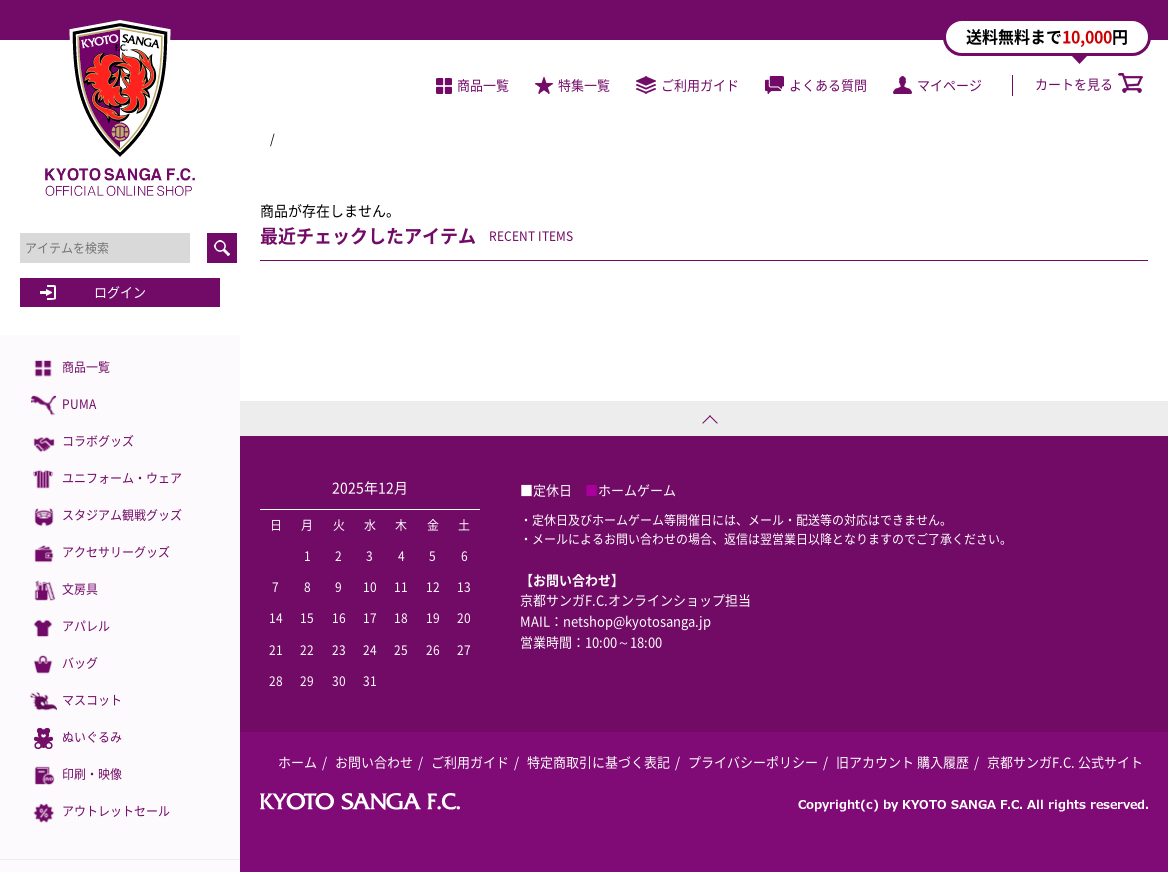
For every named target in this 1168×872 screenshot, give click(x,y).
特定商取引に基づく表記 (598, 761)
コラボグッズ (82, 442)
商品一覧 (70, 368)
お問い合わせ (374, 761)
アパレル (70, 627)
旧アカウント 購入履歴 (902, 761)
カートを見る (1089, 83)
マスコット (76, 701)
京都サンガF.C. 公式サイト (1065, 761)
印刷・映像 (76, 775)
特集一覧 (572, 84)
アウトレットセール (100, 812)
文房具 (64, 590)
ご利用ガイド (687, 84)
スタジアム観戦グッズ (106, 516)
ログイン (120, 291)
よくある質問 (816, 84)
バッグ (64, 664)
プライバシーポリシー (753, 761)
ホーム (297, 761)
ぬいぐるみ (76, 738)
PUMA (63, 405)
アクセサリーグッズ (100, 553)
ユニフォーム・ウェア (106, 479)
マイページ (937, 84)
